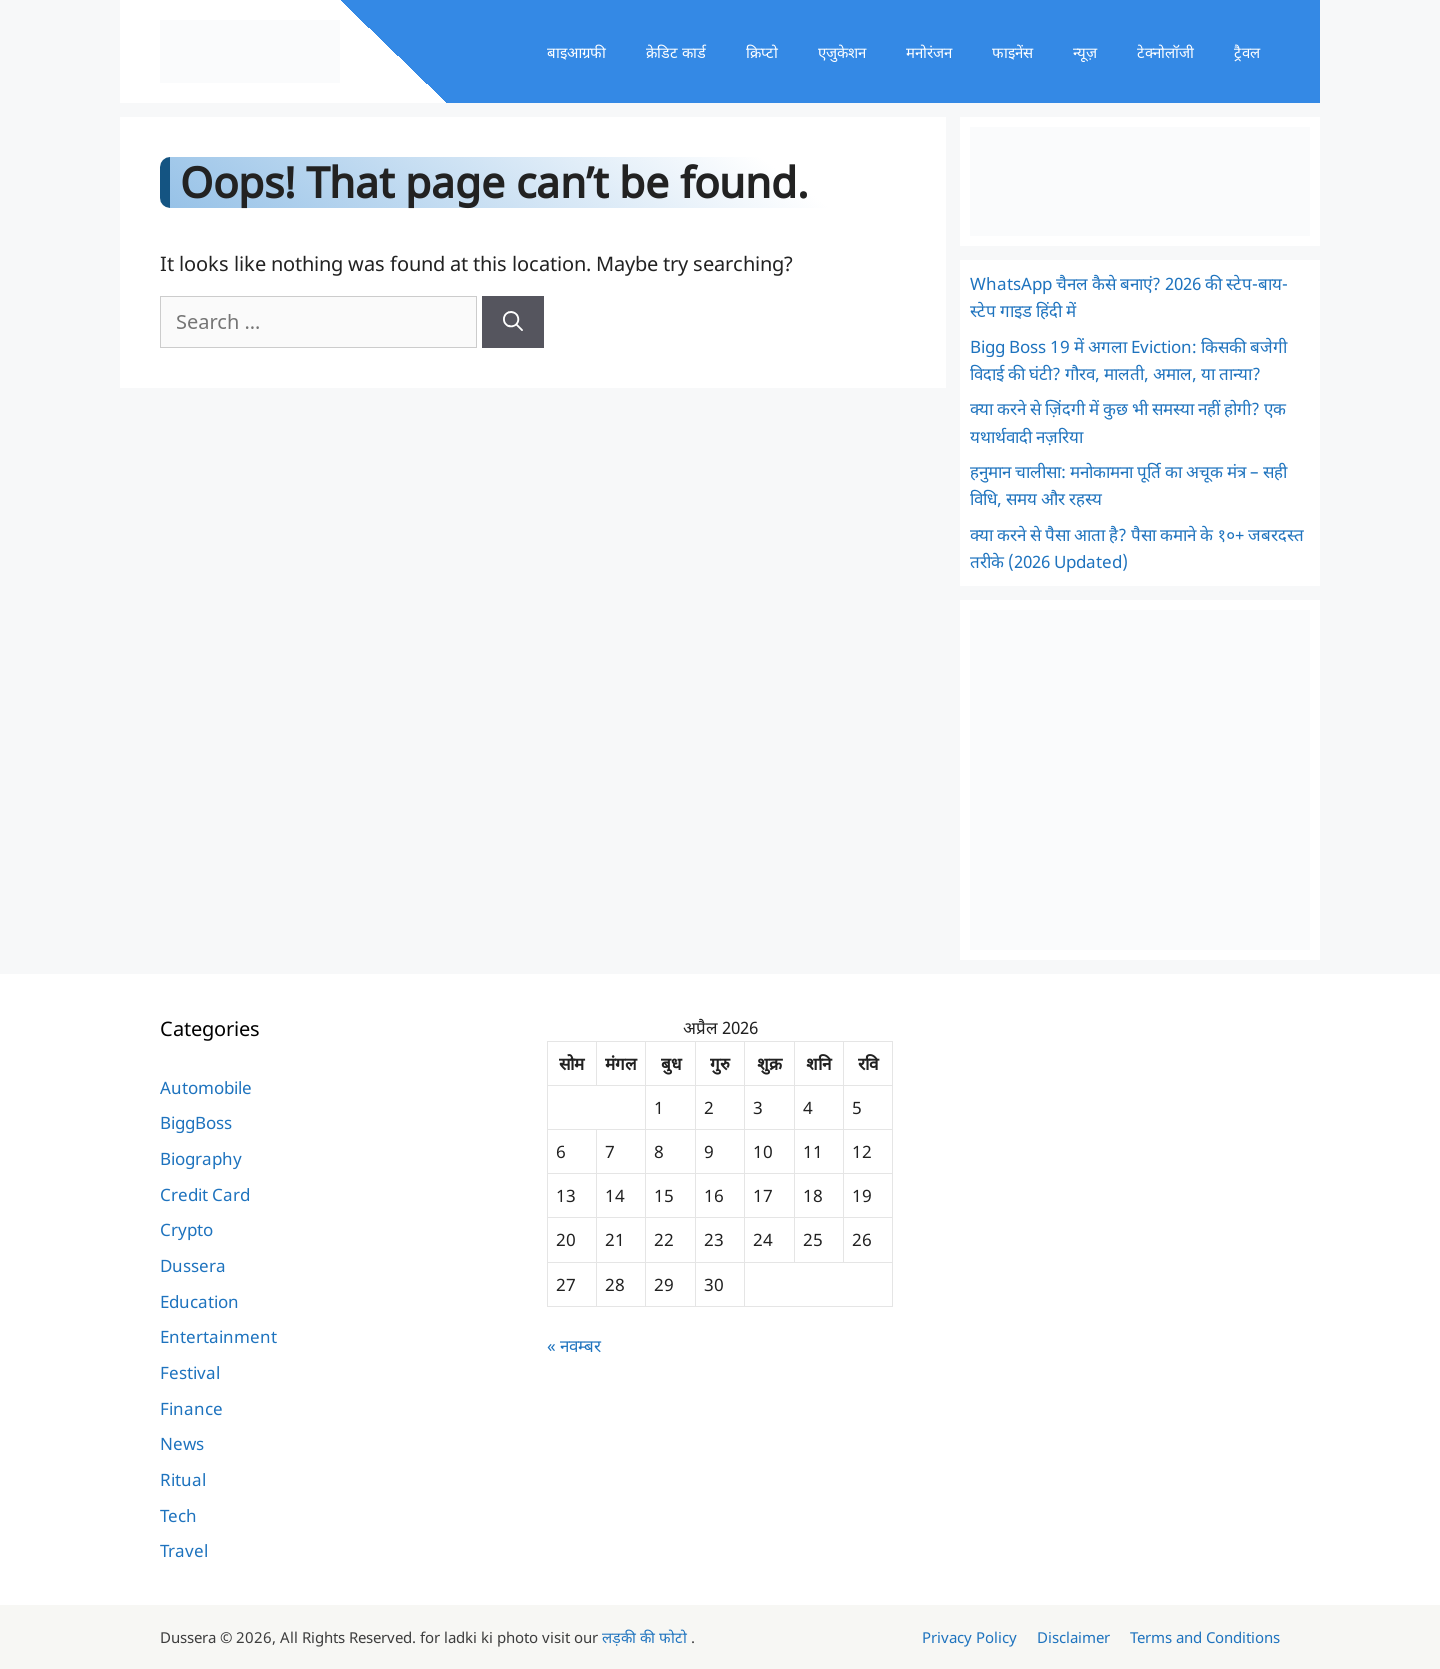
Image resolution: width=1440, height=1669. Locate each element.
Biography (201, 1158)
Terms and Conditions (1205, 1637)
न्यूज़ (1085, 52)
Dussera (193, 1265)
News (182, 1443)
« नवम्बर (574, 1345)
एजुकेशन (842, 52)
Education (199, 1301)
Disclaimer (1073, 1637)
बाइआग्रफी (576, 52)
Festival (190, 1372)
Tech (178, 1515)
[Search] (513, 322)
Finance (191, 1408)
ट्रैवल (1247, 52)
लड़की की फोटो (646, 1637)
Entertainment (218, 1336)
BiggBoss (196, 1122)
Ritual (183, 1479)
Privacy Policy (969, 1637)
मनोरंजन (929, 52)
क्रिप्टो (762, 52)
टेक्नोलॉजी (1165, 52)
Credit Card (205, 1194)
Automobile (206, 1087)
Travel (184, 1550)
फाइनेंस (1012, 52)
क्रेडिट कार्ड (676, 52)
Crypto (186, 1229)
